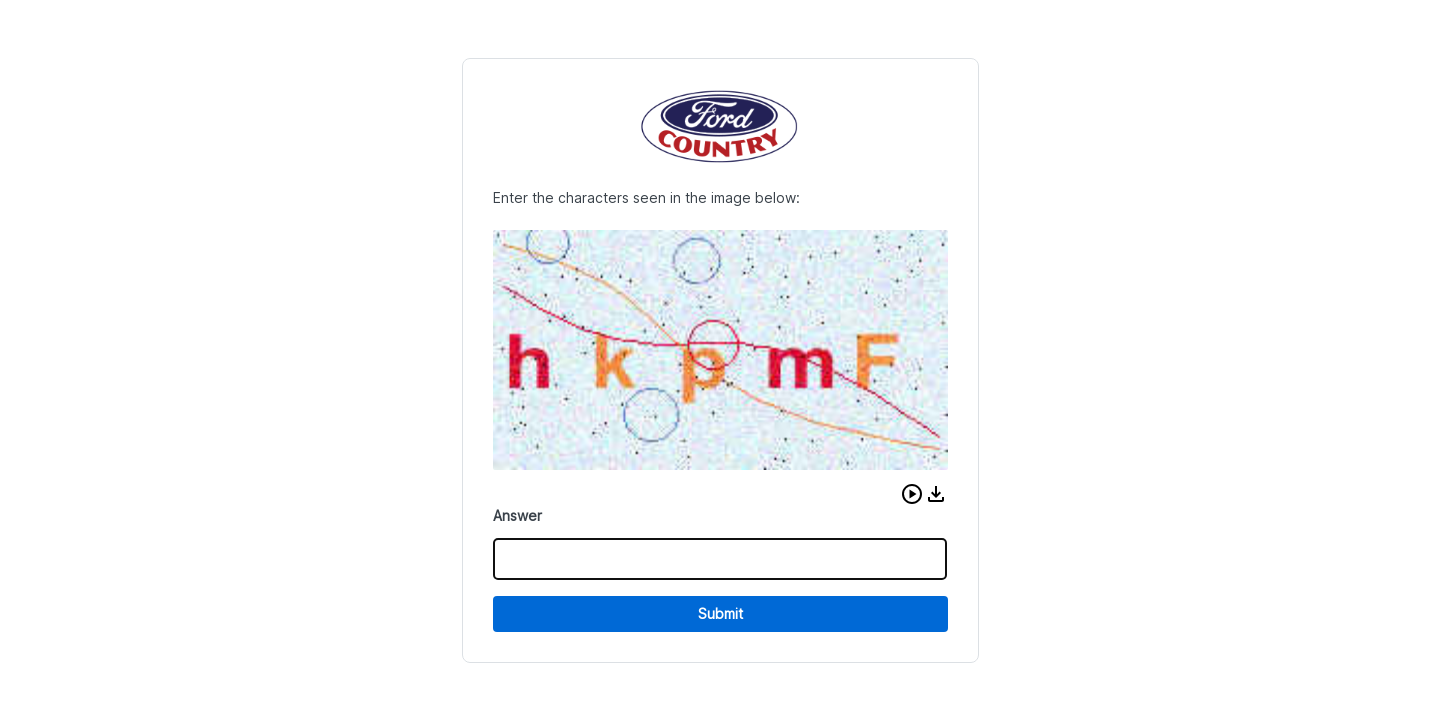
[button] (912, 494)
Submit (720, 613)
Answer (517, 515)
